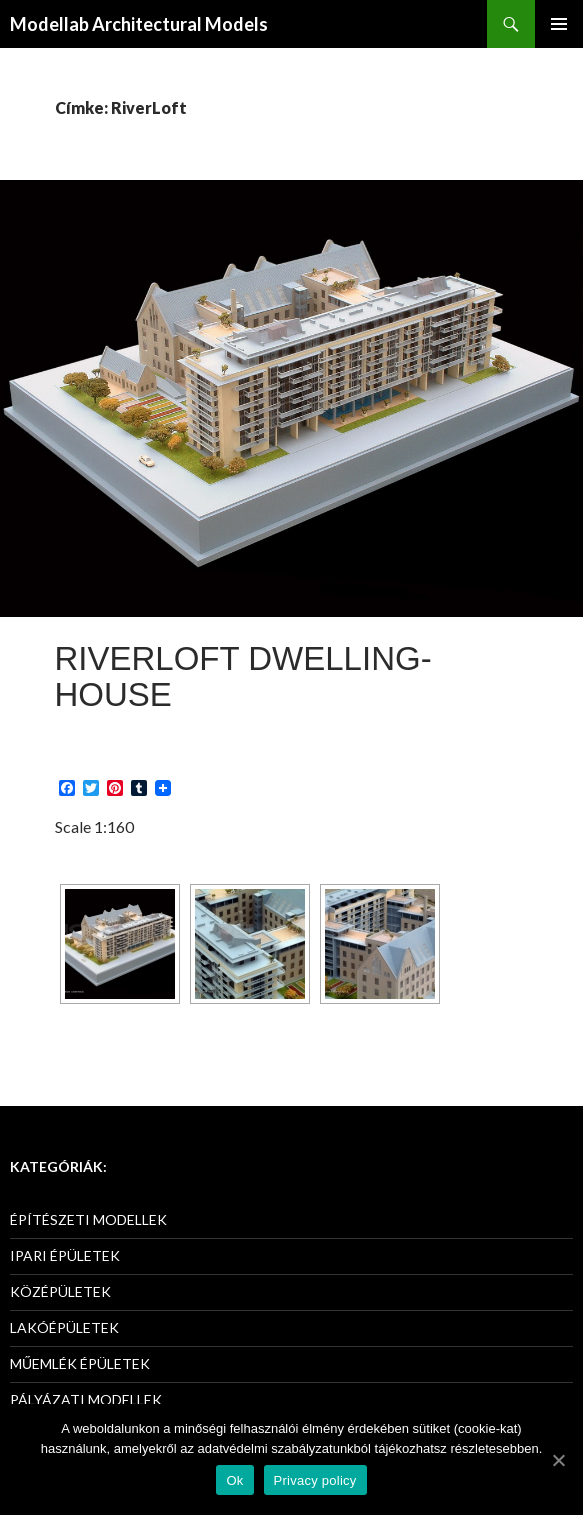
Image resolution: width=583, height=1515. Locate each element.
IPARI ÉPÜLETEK (65, 1255)
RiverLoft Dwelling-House (243, 676)
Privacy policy (315, 1480)
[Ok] (558, 1460)
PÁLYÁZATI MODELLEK (86, 1399)
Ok (234, 1480)
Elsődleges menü (559, 24)
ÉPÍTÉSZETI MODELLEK (88, 1219)
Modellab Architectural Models (139, 24)
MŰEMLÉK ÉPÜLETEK (80, 1363)
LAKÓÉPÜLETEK (64, 1327)
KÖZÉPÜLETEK (60, 1291)
